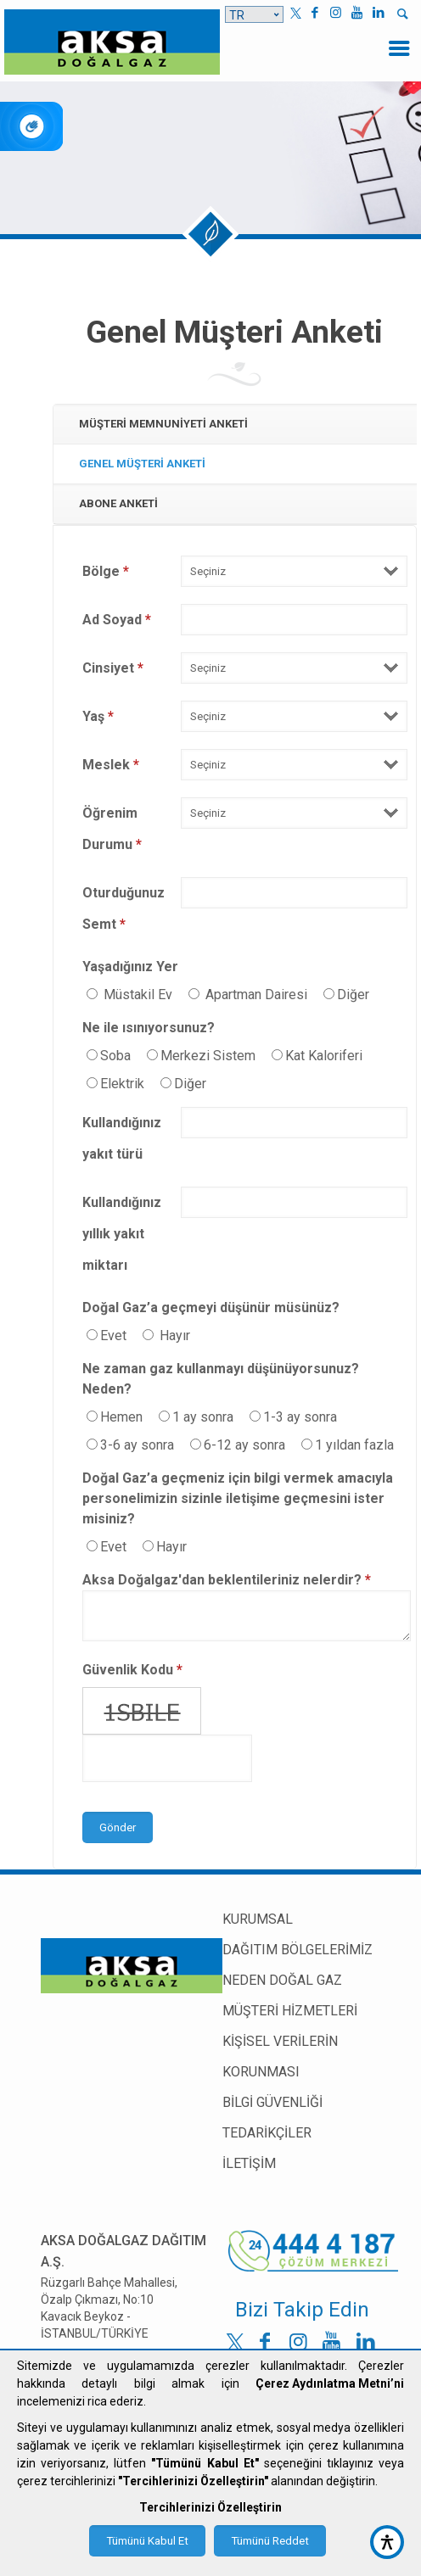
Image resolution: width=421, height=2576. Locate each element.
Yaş (98, 716)
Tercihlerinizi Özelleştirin (210, 2507)
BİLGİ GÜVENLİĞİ (272, 2102)
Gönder (117, 1827)
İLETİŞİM (249, 2163)
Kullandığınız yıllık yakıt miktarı (121, 1233)
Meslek (110, 765)
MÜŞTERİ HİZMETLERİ (289, 2011)
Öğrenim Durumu (112, 828)
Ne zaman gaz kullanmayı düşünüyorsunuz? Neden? (220, 1379)
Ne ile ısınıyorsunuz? (148, 1028)
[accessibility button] (387, 2542)
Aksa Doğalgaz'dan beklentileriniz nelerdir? (226, 1580)
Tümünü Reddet (270, 2540)
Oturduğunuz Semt (123, 908)
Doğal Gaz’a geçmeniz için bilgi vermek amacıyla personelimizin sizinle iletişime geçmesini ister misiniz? (237, 1498)
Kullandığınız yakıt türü (121, 1138)
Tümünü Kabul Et (147, 2540)
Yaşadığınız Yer (130, 966)
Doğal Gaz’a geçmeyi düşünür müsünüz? (211, 1307)
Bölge (105, 571)
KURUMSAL (257, 1919)
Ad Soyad (116, 620)
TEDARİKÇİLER (267, 2133)
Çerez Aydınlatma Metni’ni (329, 2383)
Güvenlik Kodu (132, 1670)
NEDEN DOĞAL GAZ (282, 1980)
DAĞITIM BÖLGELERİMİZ (297, 1950)
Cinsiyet (112, 668)
